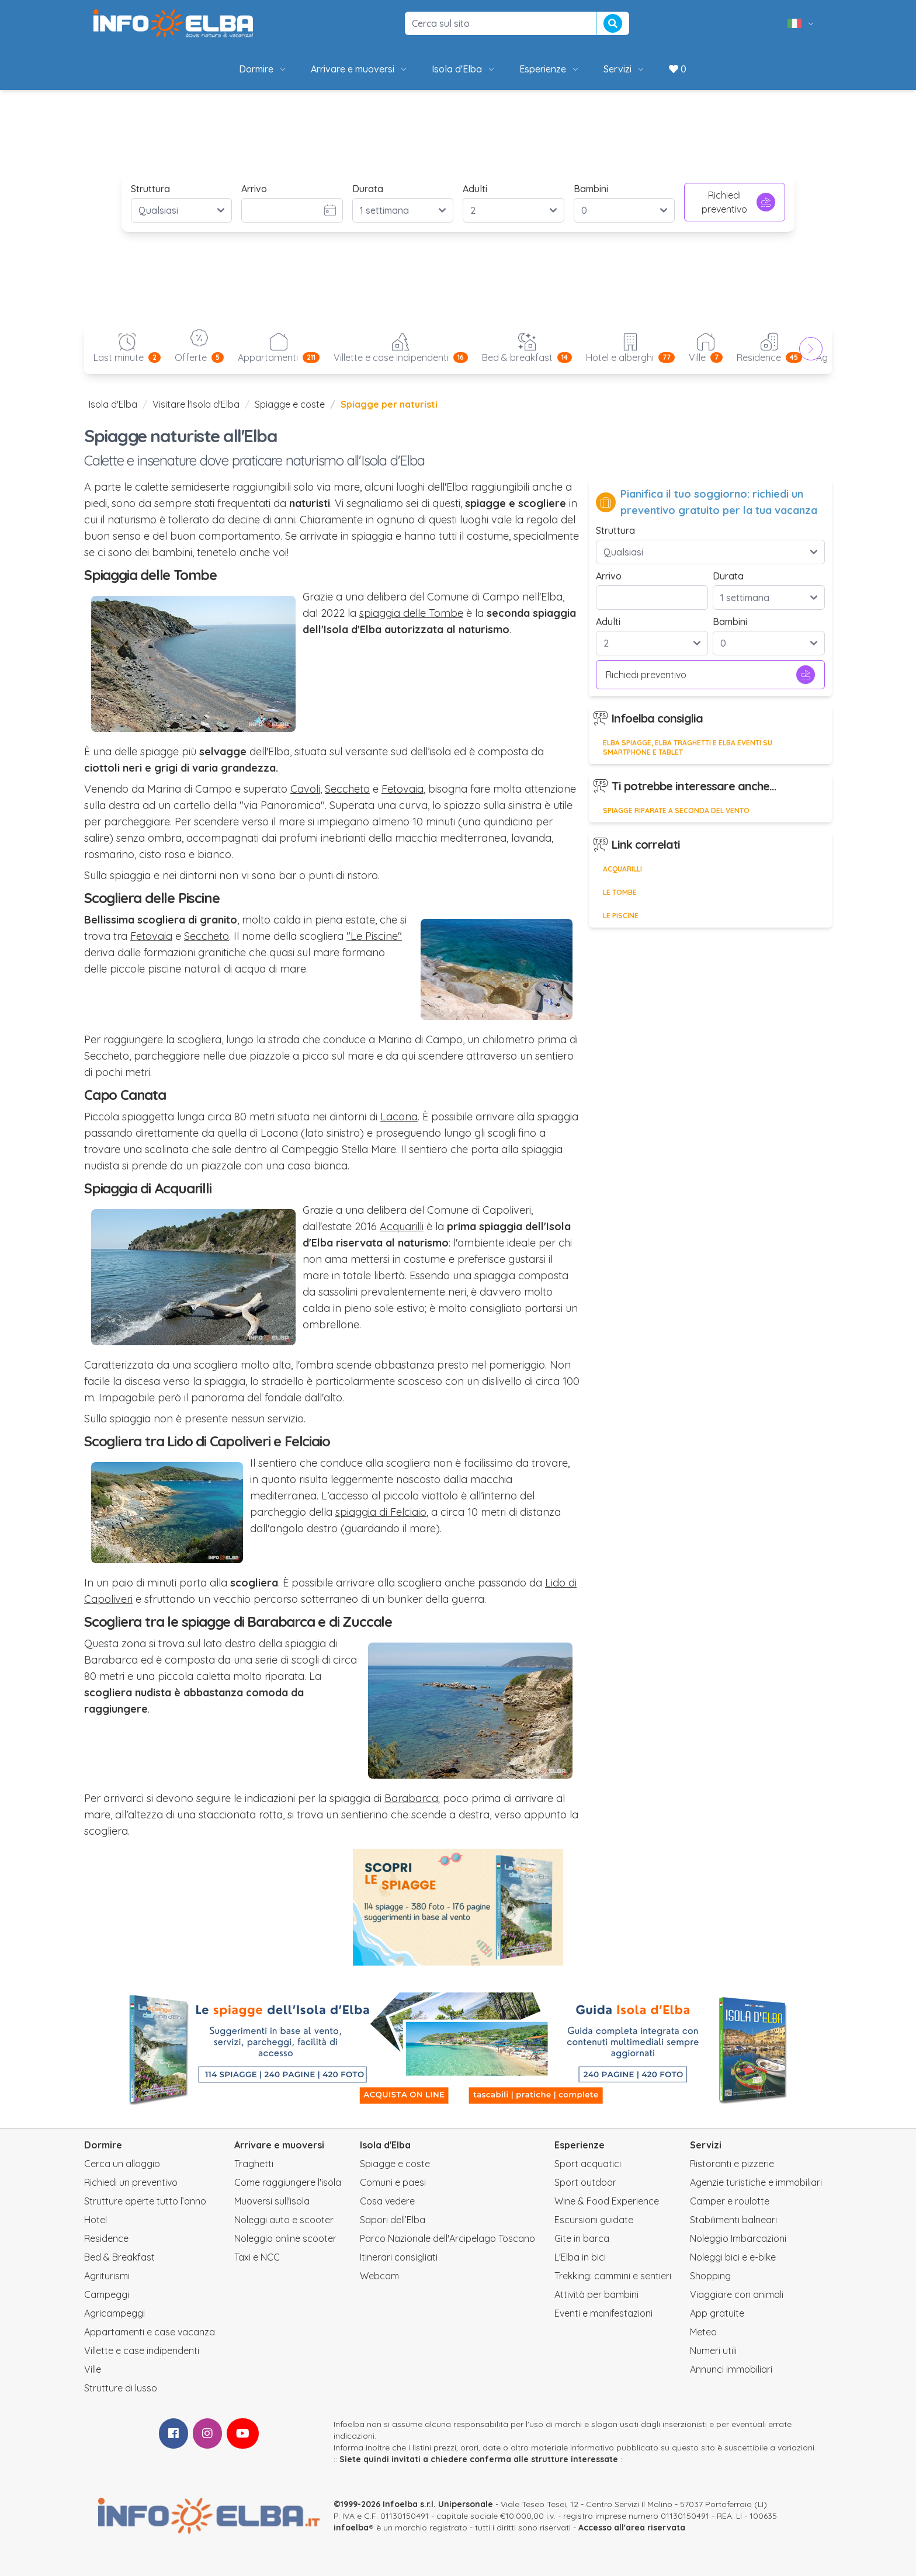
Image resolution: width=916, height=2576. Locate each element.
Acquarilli (402, 1226)
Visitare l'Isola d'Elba (196, 404)
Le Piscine (621, 915)
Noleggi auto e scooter (284, 2220)
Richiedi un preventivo (131, 2182)
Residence (106, 2238)
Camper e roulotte (729, 2201)
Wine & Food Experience (606, 2201)
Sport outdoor (585, 2182)
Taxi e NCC (257, 2257)
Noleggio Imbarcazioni (738, 2238)
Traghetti (253, 2163)
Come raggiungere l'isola (287, 2182)
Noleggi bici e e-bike (733, 2257)
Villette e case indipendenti (141, 2350)
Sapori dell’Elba (392, 2220)
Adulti (475, 189)
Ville (92, 2369)
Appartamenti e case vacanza (149, 2332)
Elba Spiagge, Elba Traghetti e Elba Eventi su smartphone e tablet (687, 747)
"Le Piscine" (374, 936)
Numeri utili (713, 2350)
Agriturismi (107, 2276)
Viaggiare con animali (736, 2294)
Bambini (591, 189)
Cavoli (305, 789)
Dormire (263, 69)
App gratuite (717, 2313)
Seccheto (347, 789)
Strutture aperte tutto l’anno (145, 2201)
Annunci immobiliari (731, 2369)
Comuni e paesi (393, 2182)
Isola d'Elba (464, 69)
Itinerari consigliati (399, 2257)
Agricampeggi (114, 2313)
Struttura (150, 189)
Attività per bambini (596, 2294)
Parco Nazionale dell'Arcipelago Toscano (447, 2238)
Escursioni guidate (593, 2220)
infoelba (351, 2527)
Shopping (710, 2276)
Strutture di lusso (120, 2388)
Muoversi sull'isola (272, 2201)
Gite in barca (581, 2238)
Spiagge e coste (290, 404)
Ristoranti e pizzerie (732, 2163)
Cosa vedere (387, 2201)
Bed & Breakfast (119, 2257)
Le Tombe (620, 892)
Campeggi (106, 2294)
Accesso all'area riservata (631, 2527)
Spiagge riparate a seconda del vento (676, 810)
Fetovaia (402, 789)
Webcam (379, 2276)
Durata (367, 189)
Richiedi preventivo (738, 202)
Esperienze (549, 69)
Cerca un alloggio (122, 2163)
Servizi (624, 69)
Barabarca (411, 1798)
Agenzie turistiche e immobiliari (756, 2182)
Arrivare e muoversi (359, 69)
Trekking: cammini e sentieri (612, 2276)
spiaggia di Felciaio (380, 1512)
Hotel (95, 2220)
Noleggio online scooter (285, 2238)
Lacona (399, 1116)
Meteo (703, 2332)
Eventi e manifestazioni (603, 2313)
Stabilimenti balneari (733, 2220)
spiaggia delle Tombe (411, 613)
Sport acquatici (587, 2163)
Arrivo (254, 189)
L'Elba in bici (580, 2257)
